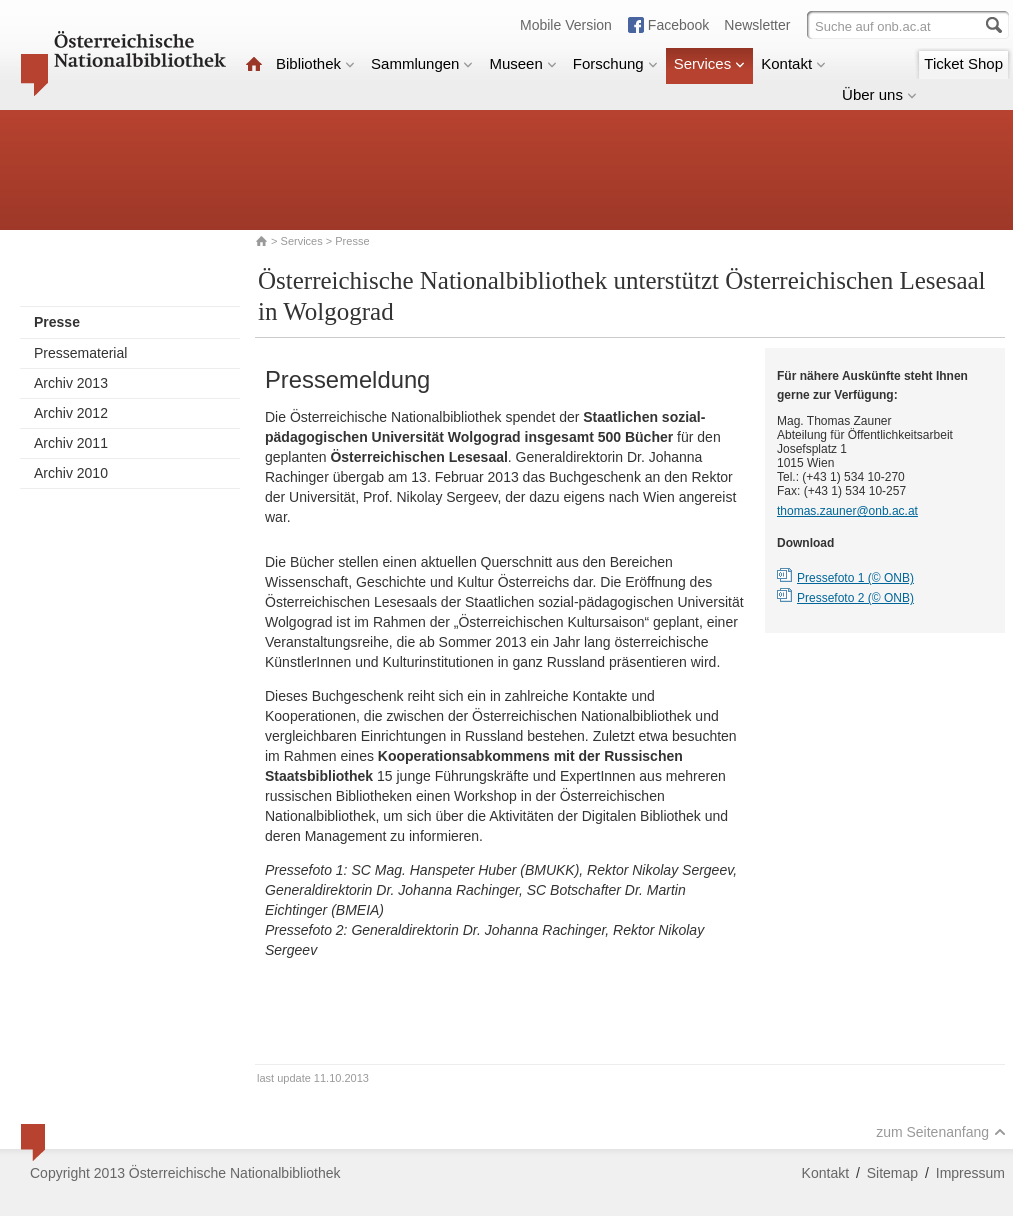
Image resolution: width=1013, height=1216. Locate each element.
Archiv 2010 (71, 473)
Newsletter (757, 25)
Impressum (970, 1173)
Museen (522, 63)
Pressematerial (80, 353)
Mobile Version (566, 25)
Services (710, 63)
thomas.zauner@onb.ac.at (847, 511)
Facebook (678, 25)
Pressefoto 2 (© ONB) (855, 598)
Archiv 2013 (71, 383)
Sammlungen (422, 63)
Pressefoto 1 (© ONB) (855, 578)
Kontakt (793, 63)
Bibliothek (315, 63)
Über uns (879, 94)
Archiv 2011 (71, 443)
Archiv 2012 (71, 413)
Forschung (615, 63)
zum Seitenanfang (941, 1132)
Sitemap (892, 1173)
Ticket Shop (963, 63)
